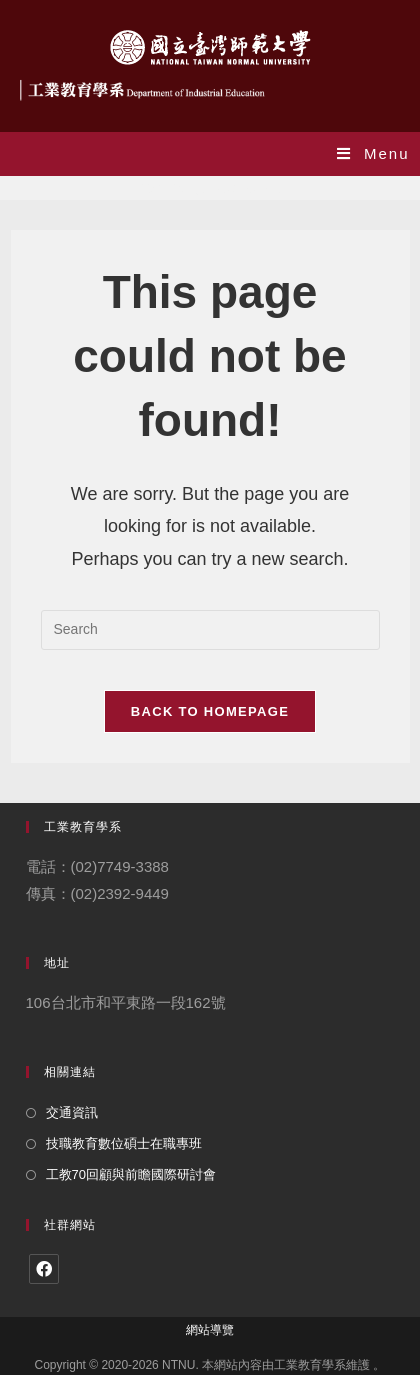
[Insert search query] (210, 630)
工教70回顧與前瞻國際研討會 (131, 1174)
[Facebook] (44, 1269)
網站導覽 (210, 1330)
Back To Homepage (210, 711)
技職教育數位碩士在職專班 (124, 1143)
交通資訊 (72, 1112)
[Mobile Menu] (373, 153)
